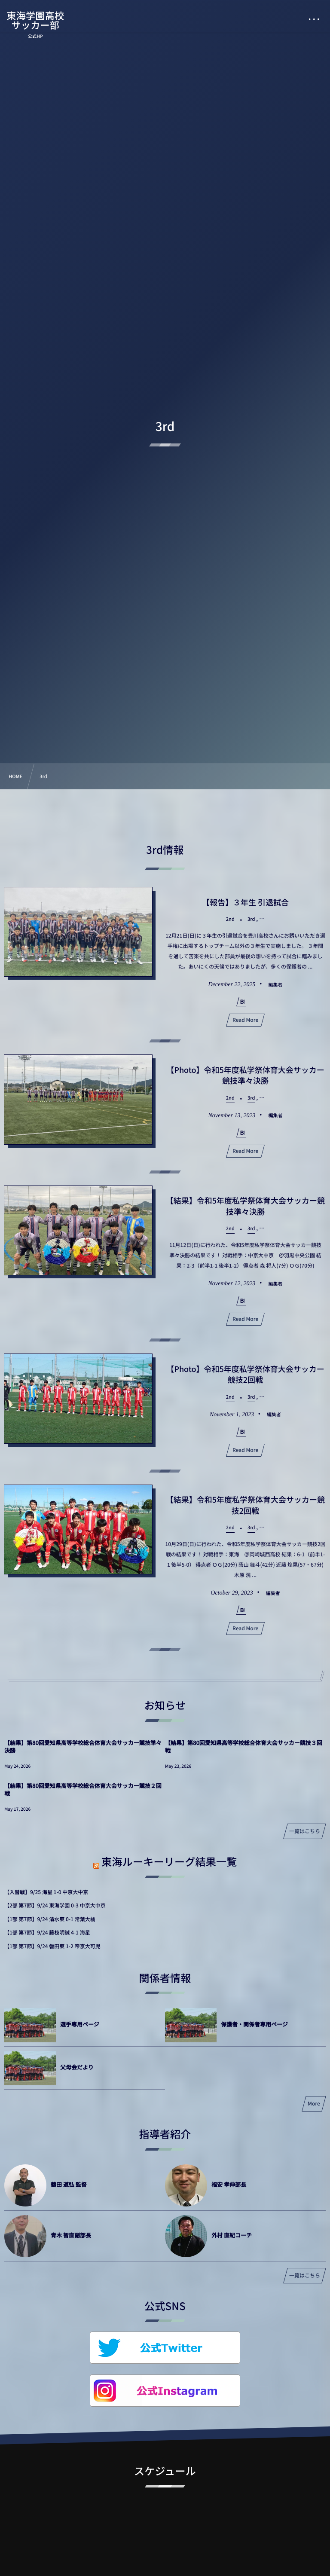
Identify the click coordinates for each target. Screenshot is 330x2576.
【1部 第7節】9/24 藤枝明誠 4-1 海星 (47, 1932)
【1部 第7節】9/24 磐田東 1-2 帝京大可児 (52, 1946)
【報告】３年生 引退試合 (245, 902)
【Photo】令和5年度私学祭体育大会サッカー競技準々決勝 (245, 1076)
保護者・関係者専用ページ (254, 2024)
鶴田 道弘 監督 (69, 2184)
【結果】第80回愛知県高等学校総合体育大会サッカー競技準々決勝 (83, 1746)
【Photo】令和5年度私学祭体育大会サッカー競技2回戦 (245, 1375)
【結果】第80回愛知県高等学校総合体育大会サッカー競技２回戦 (83, 1789)
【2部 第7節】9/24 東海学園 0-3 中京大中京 (55, 1905)
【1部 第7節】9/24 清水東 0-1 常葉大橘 (49, 1919)
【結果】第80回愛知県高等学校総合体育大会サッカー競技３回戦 (243, 1746)
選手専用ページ (79, 2024)
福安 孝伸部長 (228, 2184)
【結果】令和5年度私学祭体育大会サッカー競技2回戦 (245, 1506)
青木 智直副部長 (71, 2235)
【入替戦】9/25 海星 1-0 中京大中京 (46, 1892)
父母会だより (77, 2067)
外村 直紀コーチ (231, 2235)
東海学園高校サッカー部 (35, 20)
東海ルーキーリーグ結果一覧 (169, 1861)
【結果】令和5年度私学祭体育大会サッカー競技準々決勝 (245, 1207)
